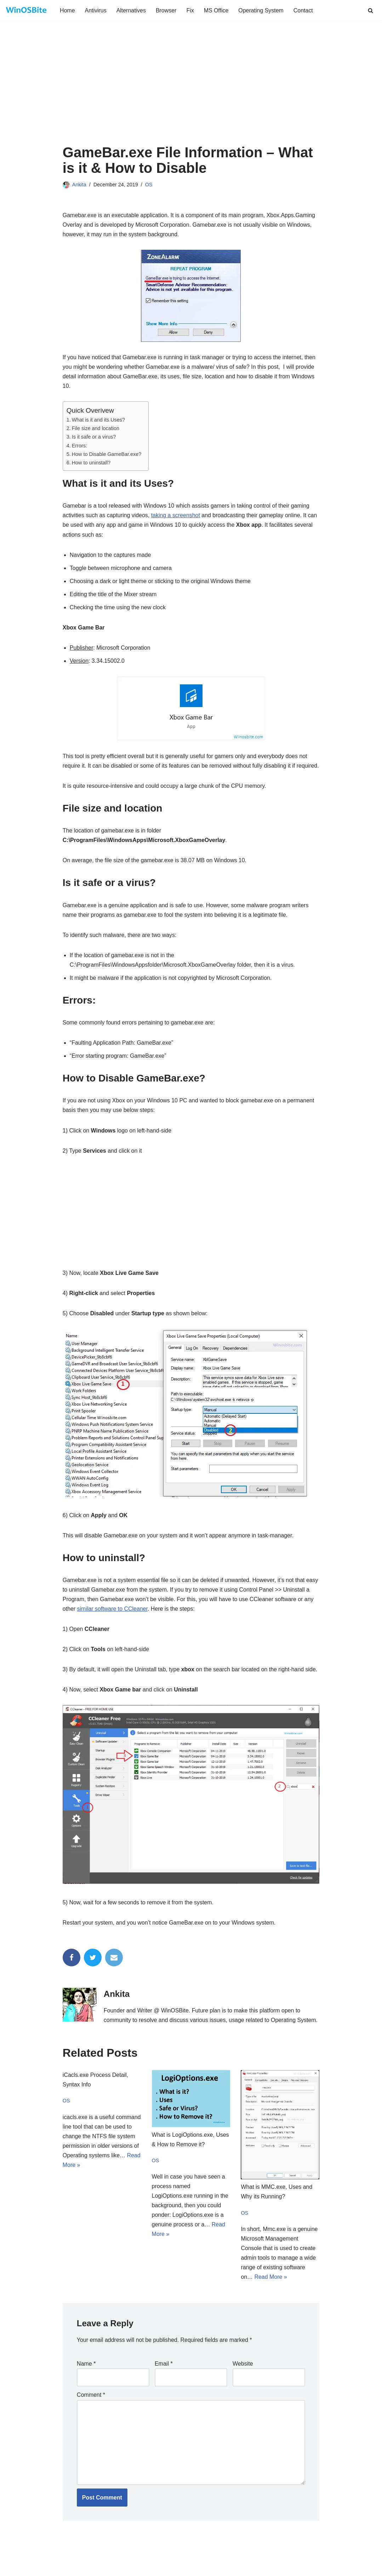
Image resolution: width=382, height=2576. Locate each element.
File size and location (96, 428)
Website (243, 2377)
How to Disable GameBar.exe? (107, 454)
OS (149, 184)
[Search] (370, 10)
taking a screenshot (176, 516)
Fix (190, 10)
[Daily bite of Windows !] (26, 10)
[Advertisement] (191, 91)
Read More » (271, 2290)
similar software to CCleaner (112, 1621)
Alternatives (131, 10)
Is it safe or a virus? (94, 437)
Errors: (79, 446)
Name (86, 2377)
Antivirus (96, 10)
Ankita (79, 184)
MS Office (216, 10)
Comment (91, 2408)
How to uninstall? (91, 463)
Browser (166, 10)
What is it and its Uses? (98, 420)
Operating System (261, 10)
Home (67, 10)
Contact (304, 10)
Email (164, 2377)
